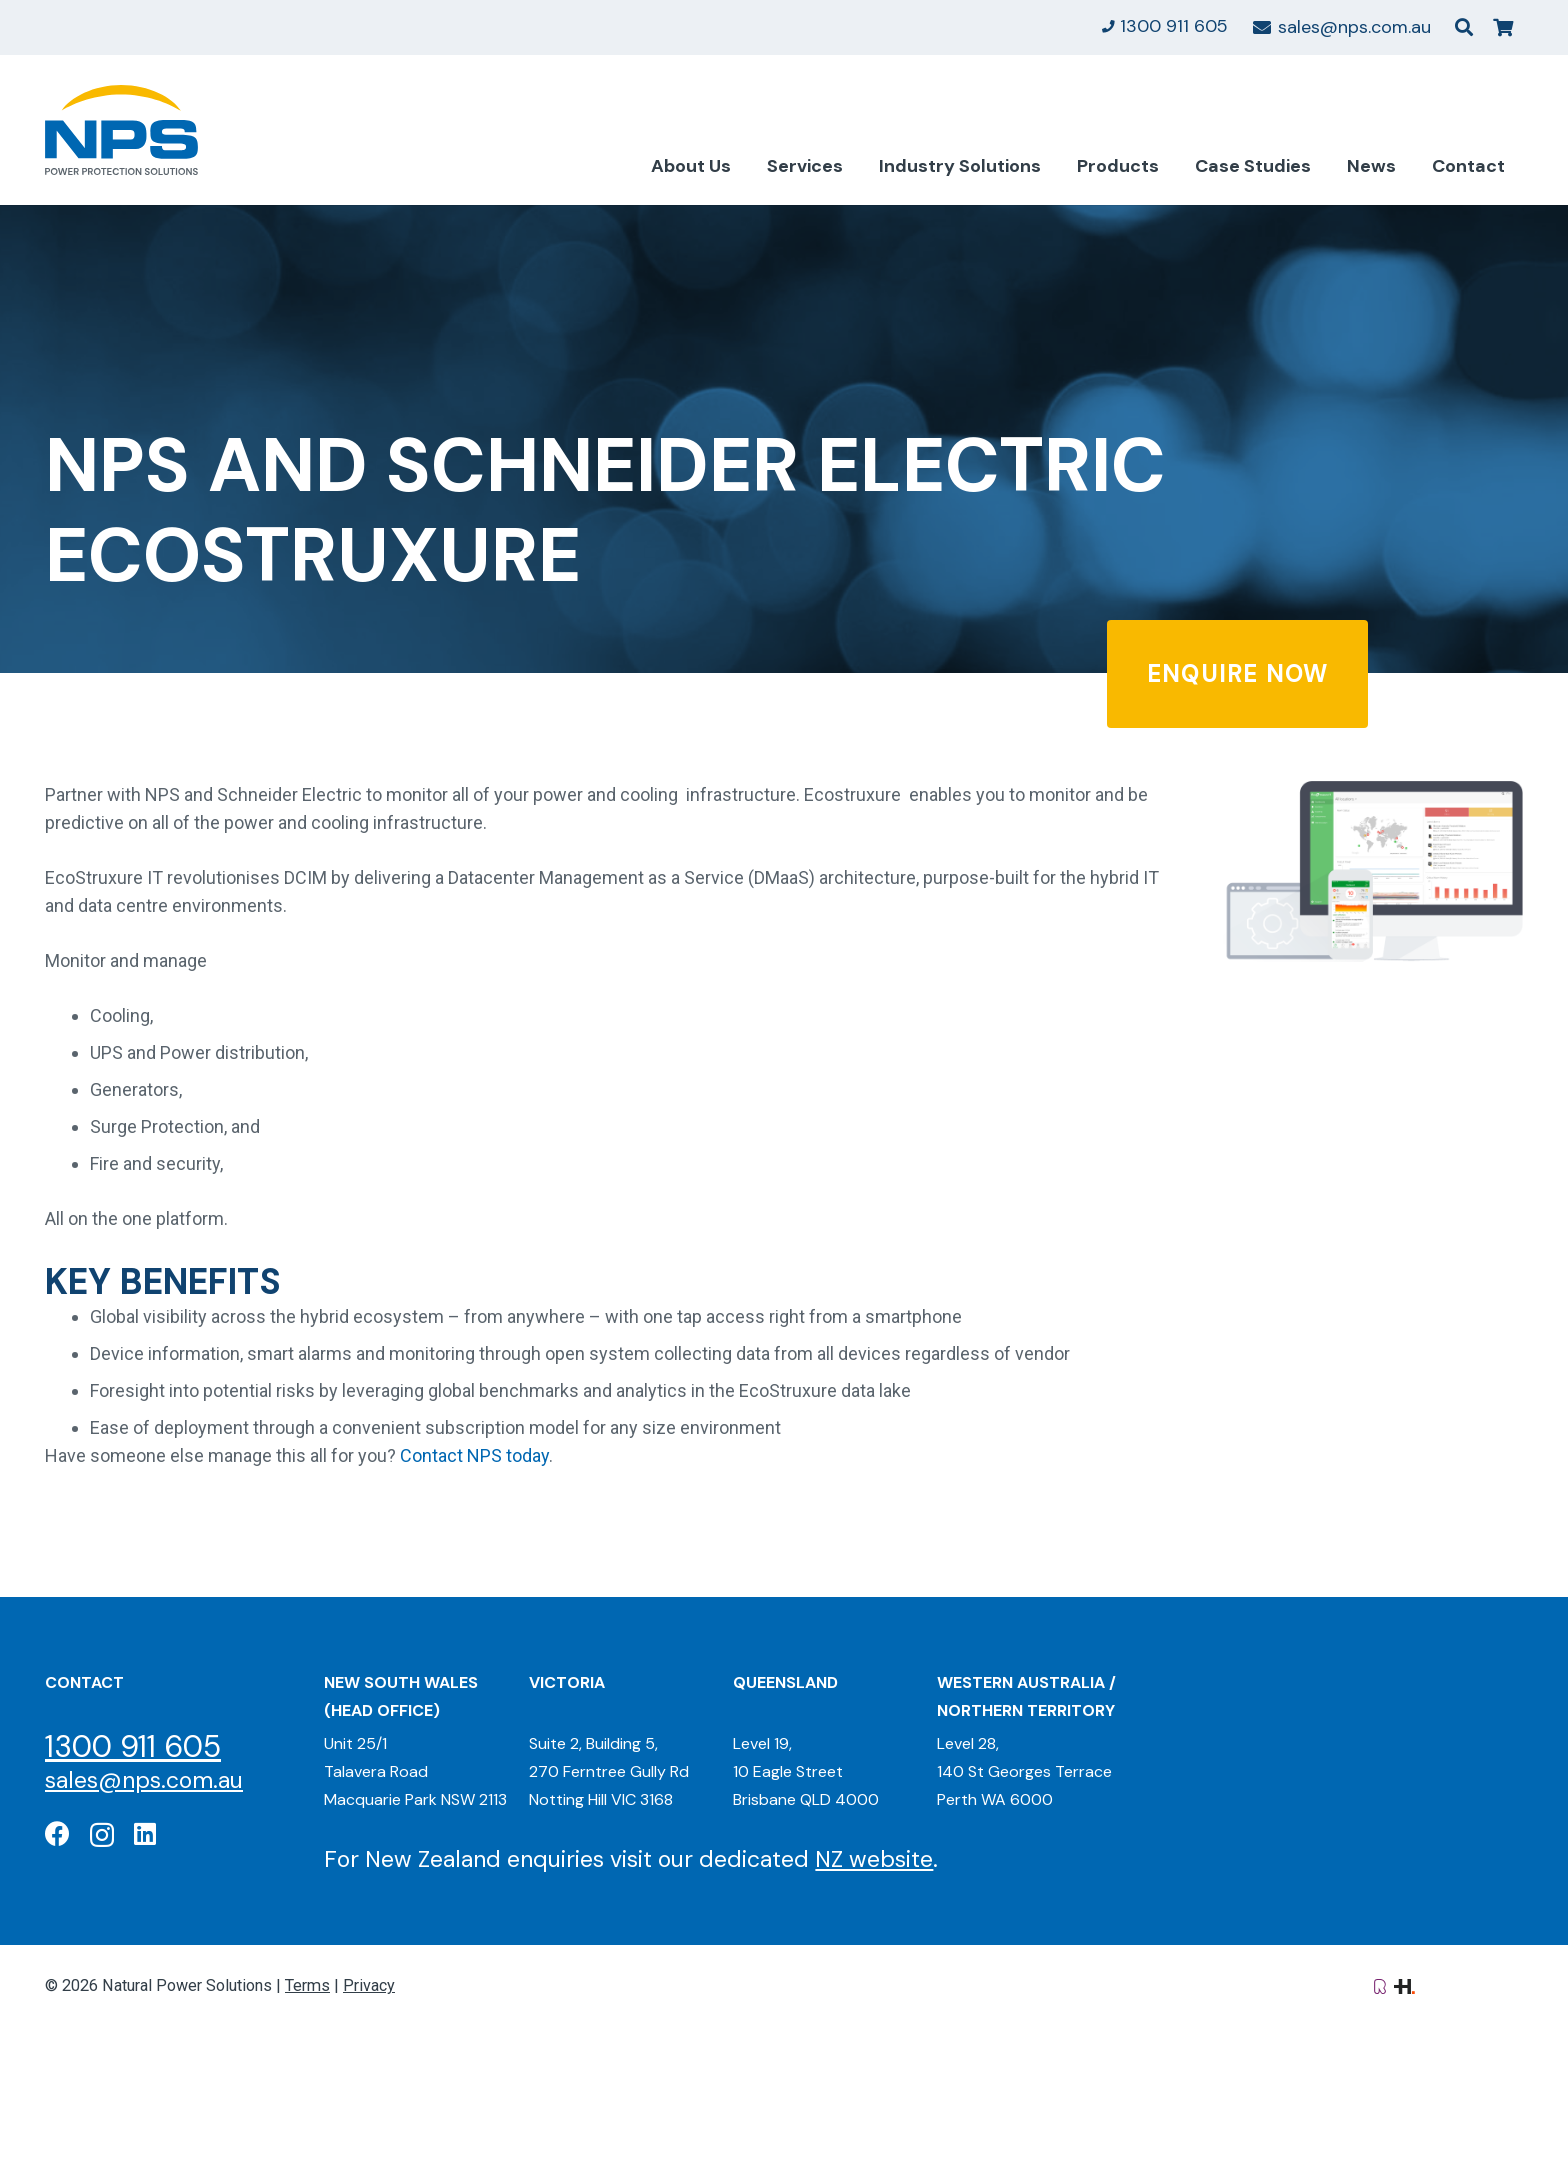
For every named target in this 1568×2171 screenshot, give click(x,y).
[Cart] (1503, 27)
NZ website (874, 1859)
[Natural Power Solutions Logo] (121, 130)
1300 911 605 (133, 1746)
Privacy (369, 1985)
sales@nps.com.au (144, 1780)
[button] (1464, 27)
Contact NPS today (474, 1455)
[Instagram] (102, 1835)
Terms (307, 1985)
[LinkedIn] (145, 1833)
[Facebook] (57, 1833)
